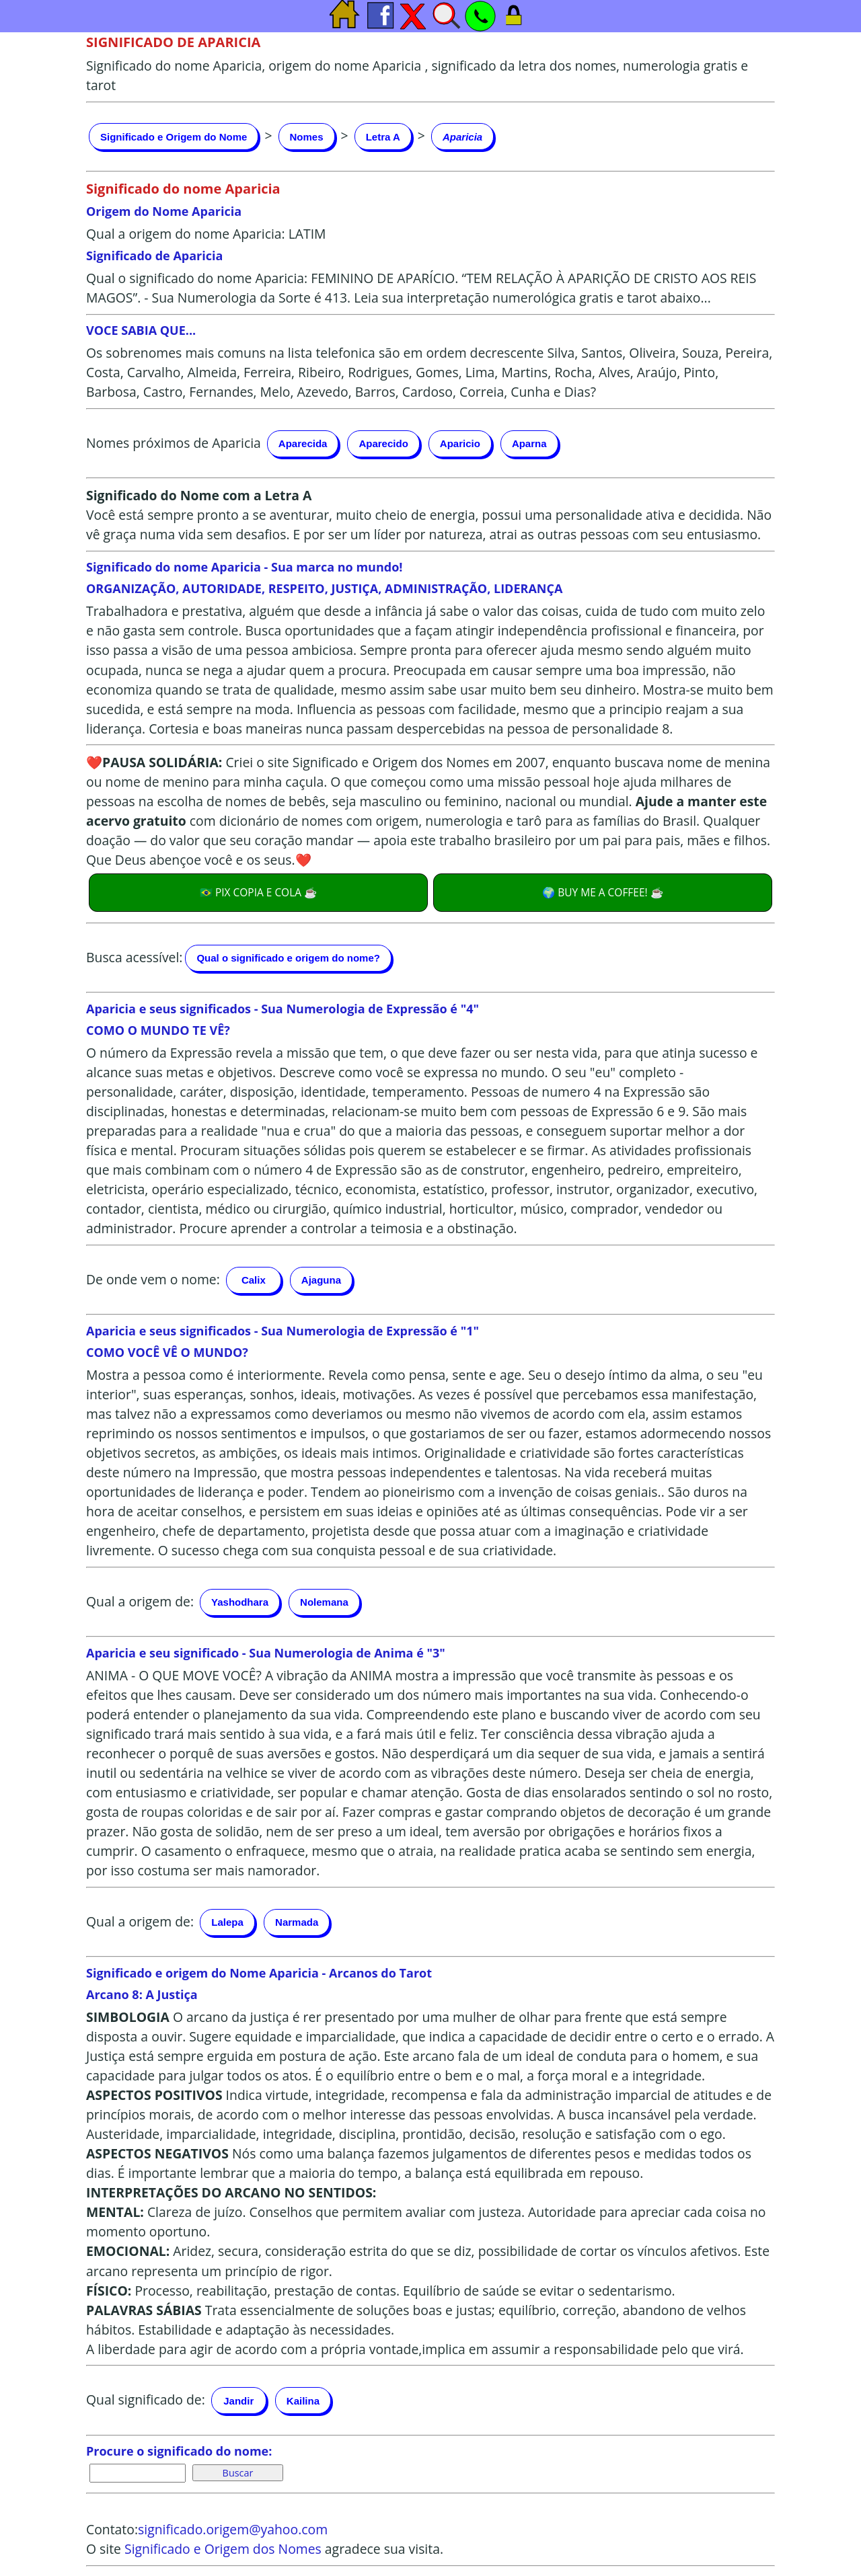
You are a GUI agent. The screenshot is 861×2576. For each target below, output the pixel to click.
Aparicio (460, 443)
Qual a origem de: (140, 1601)
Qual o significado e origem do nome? (288, 958)
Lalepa (227, 1922)
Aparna (529, 443)
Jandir (238, 2401)
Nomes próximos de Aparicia (173, 442)
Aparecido (383, 443)
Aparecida (303, 443)
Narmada (296, 1922)
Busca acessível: (134, 956)
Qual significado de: (145, 2399)
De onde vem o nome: (153, 1279)
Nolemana (324, 1602)
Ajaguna (321, 1280)
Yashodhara (239, 1602)
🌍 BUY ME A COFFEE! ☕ (602, 892)
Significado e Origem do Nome (173, 137)
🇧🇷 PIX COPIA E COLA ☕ (258, 892)
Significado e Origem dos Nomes (223, 2549)
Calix (253, 1280)
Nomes (307, 137)
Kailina (303, 2401)
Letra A (383, 137)
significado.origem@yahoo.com (233, 2529)
